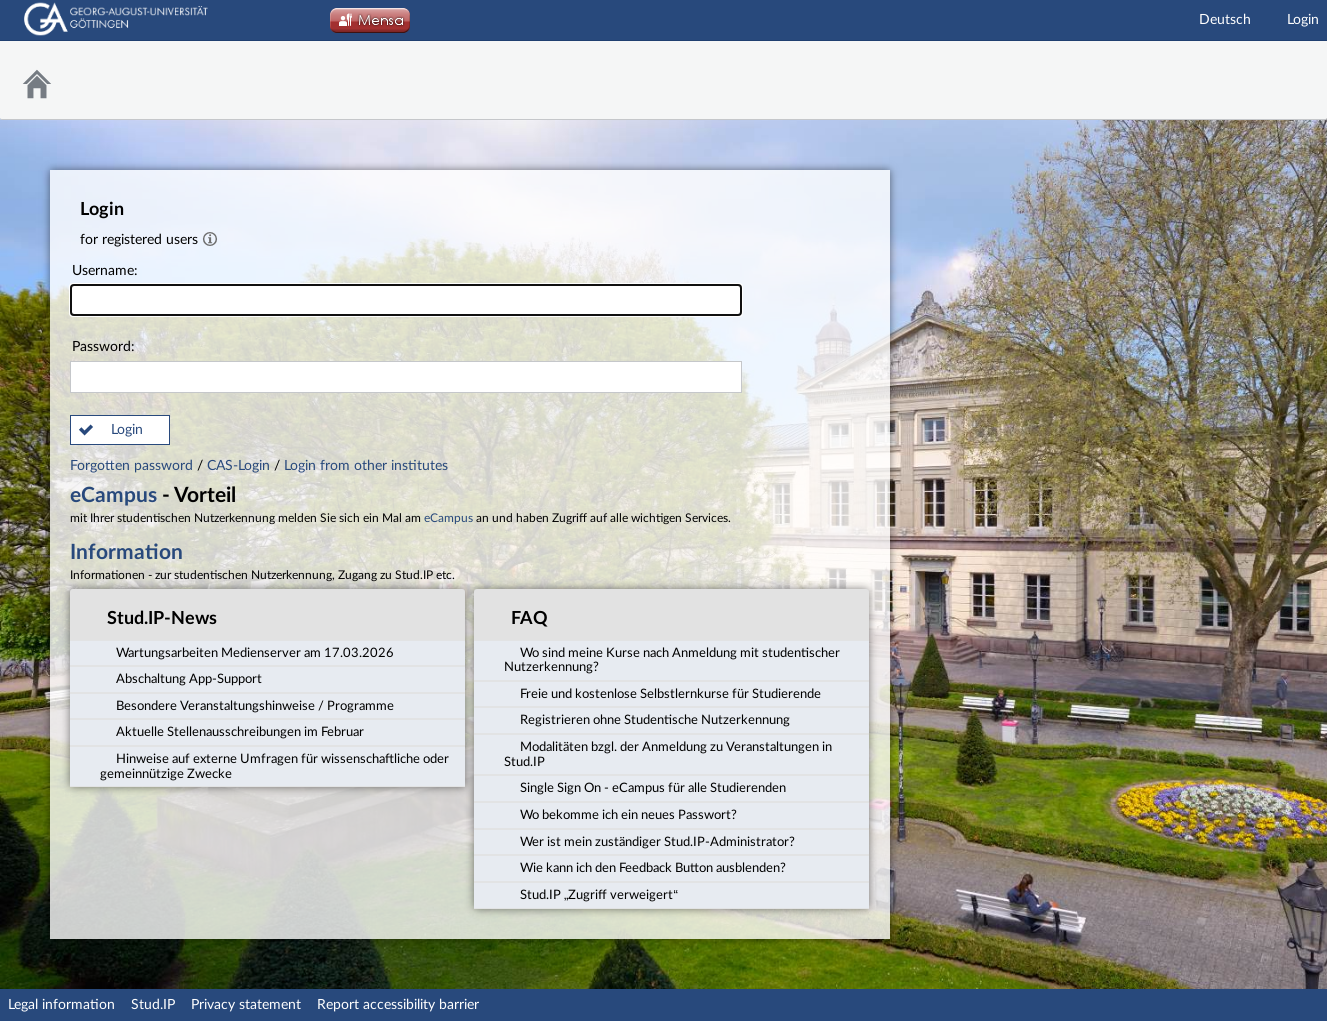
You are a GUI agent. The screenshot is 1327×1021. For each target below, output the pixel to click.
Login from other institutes (366, 466)
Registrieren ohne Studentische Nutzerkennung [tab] (647, 719)
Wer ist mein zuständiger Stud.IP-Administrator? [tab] (649, 841)
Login (1303, 20)
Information (126, 552)
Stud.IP (153, 1005)
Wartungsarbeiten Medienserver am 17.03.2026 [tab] (247, 651)
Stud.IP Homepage (1262, 80)
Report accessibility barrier (398, 1005)
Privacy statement (246, 1005)
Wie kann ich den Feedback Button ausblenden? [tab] (645, 867)
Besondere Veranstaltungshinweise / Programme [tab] (247, 705)
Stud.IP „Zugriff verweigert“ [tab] (591, 894)
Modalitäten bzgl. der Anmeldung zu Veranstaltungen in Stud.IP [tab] (668, 753)
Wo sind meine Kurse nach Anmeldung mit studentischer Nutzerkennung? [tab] (672, 658)
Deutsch (1225, 20)
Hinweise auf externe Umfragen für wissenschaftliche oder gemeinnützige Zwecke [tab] (274, 765)
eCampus (113, 495)
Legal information (61, 1005)
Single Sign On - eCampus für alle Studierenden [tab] (645, 787)
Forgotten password (133, 466)
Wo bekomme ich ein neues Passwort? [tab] (620, 814)
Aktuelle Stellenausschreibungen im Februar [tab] (232, 731)
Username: (406, 290)
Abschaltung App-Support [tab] (181, 678)
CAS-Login (238, 466)
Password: (406, 366)
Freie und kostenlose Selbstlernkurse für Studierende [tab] (662, 693)
